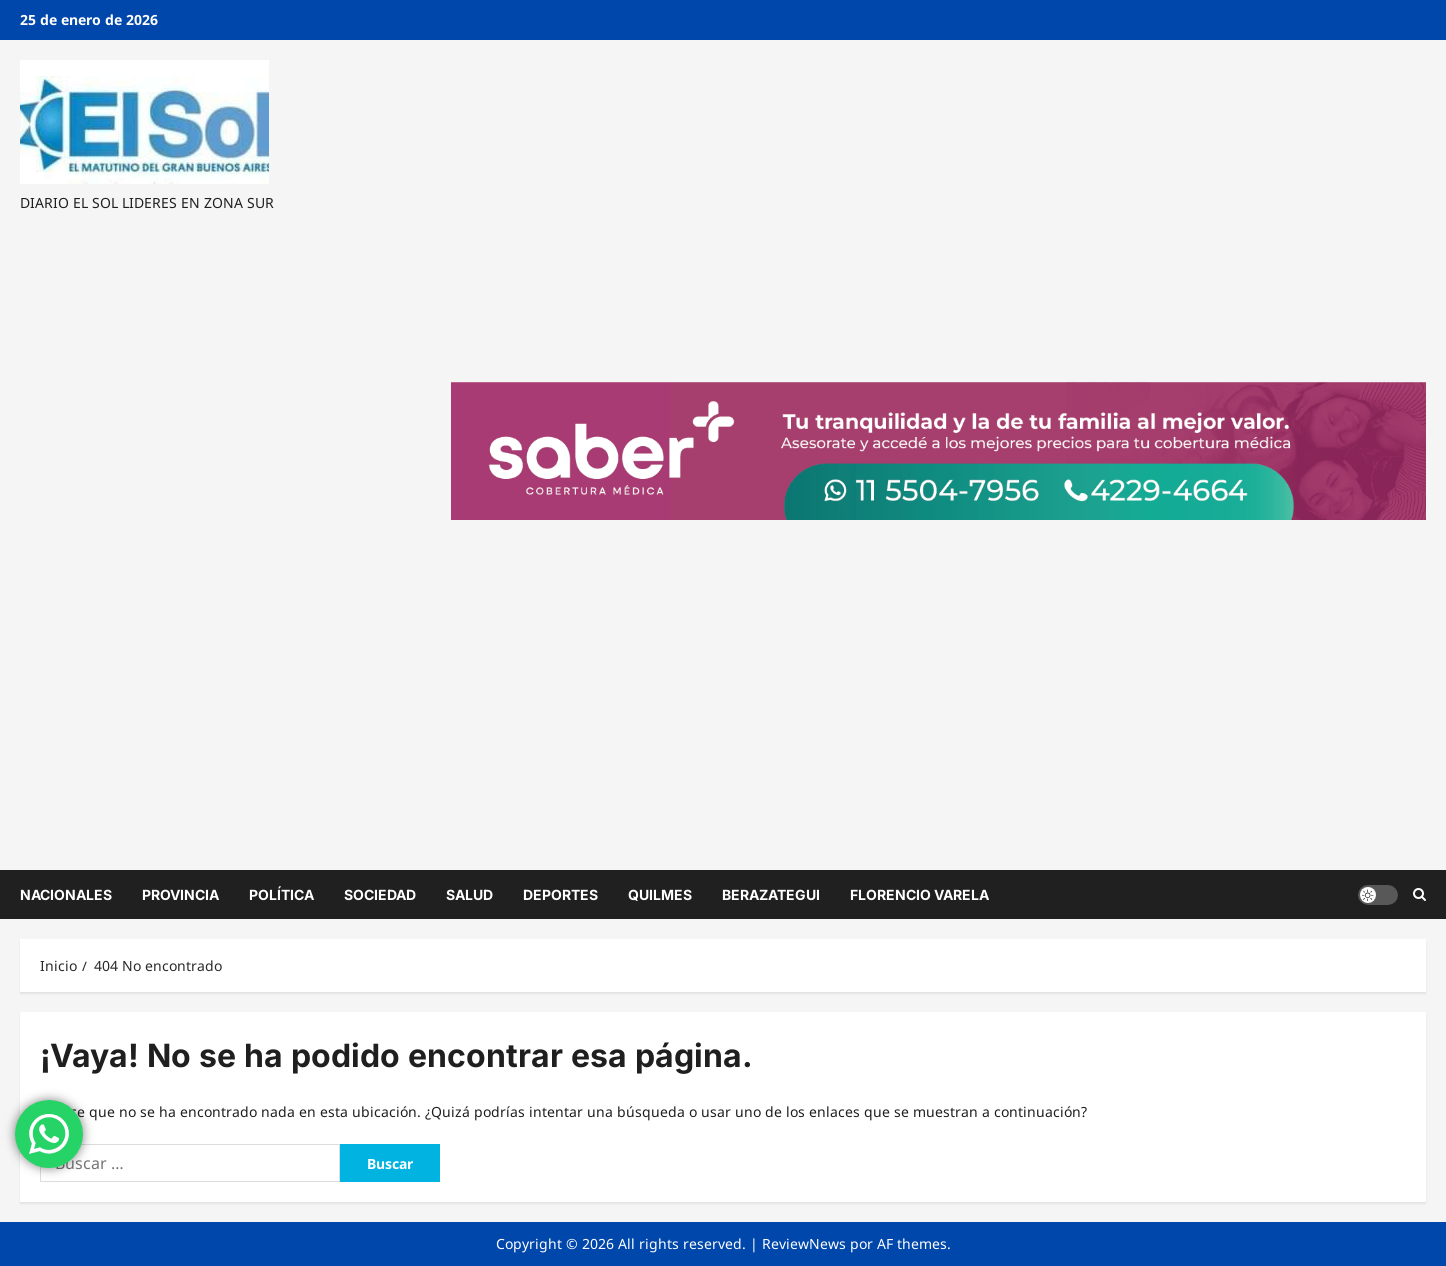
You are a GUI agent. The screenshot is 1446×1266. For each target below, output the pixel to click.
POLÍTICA (281, 894)
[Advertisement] (221, 540)
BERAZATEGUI (771, 894)
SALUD (469, 894)
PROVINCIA (180, 894)
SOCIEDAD (380, 894)
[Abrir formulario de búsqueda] (1419, 894)
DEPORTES (560, 894)
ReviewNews (804, 1243)
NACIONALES (66, 894)
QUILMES (660, 894)
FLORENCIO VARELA (919, 894)
